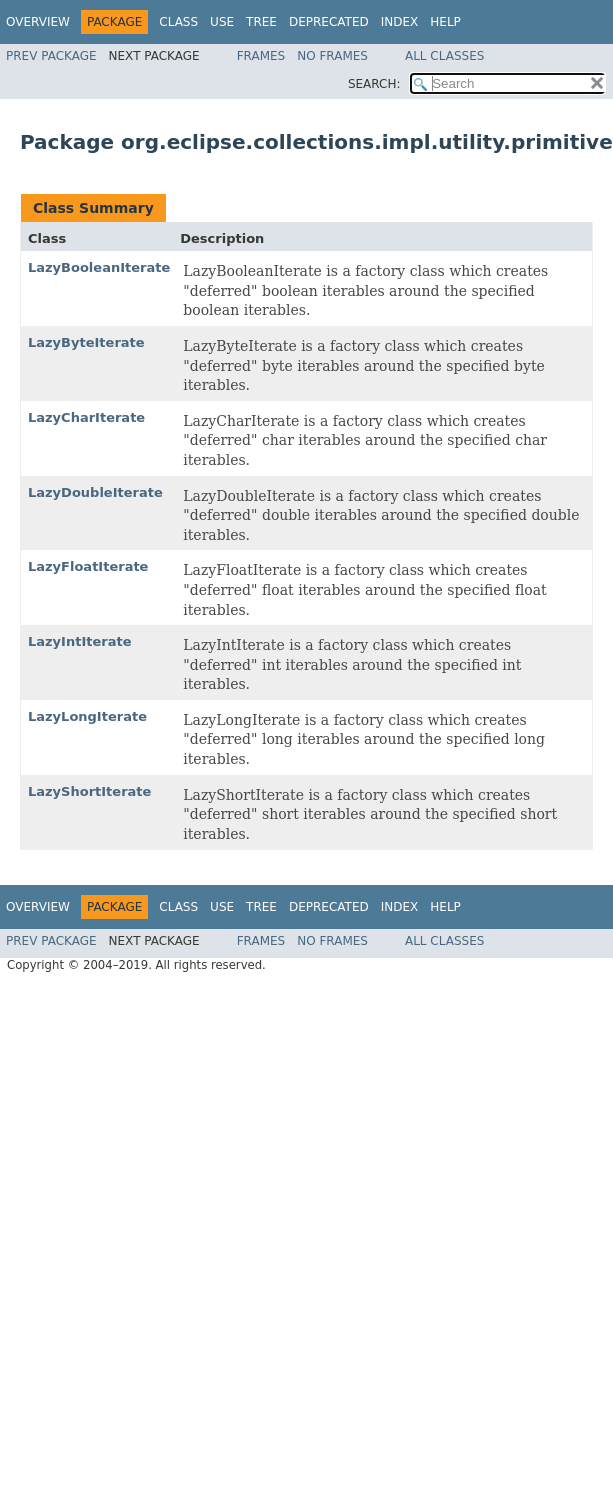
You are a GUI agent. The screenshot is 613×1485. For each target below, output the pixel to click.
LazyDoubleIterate (95, 492)
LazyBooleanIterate (99, 267)
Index (400, 22)
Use (222, 22)
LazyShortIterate (89, 791)
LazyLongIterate (87, 716)
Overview (38, 22)
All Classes (444, 56)
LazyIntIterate (80, 641)
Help (445, 22)
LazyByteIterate (86, 342)
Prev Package (51, 56)
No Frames (332, 56)
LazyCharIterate (86, 417)
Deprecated (329, 22)
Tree (261, 22)
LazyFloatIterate (88, 566)
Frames (261, 56)
